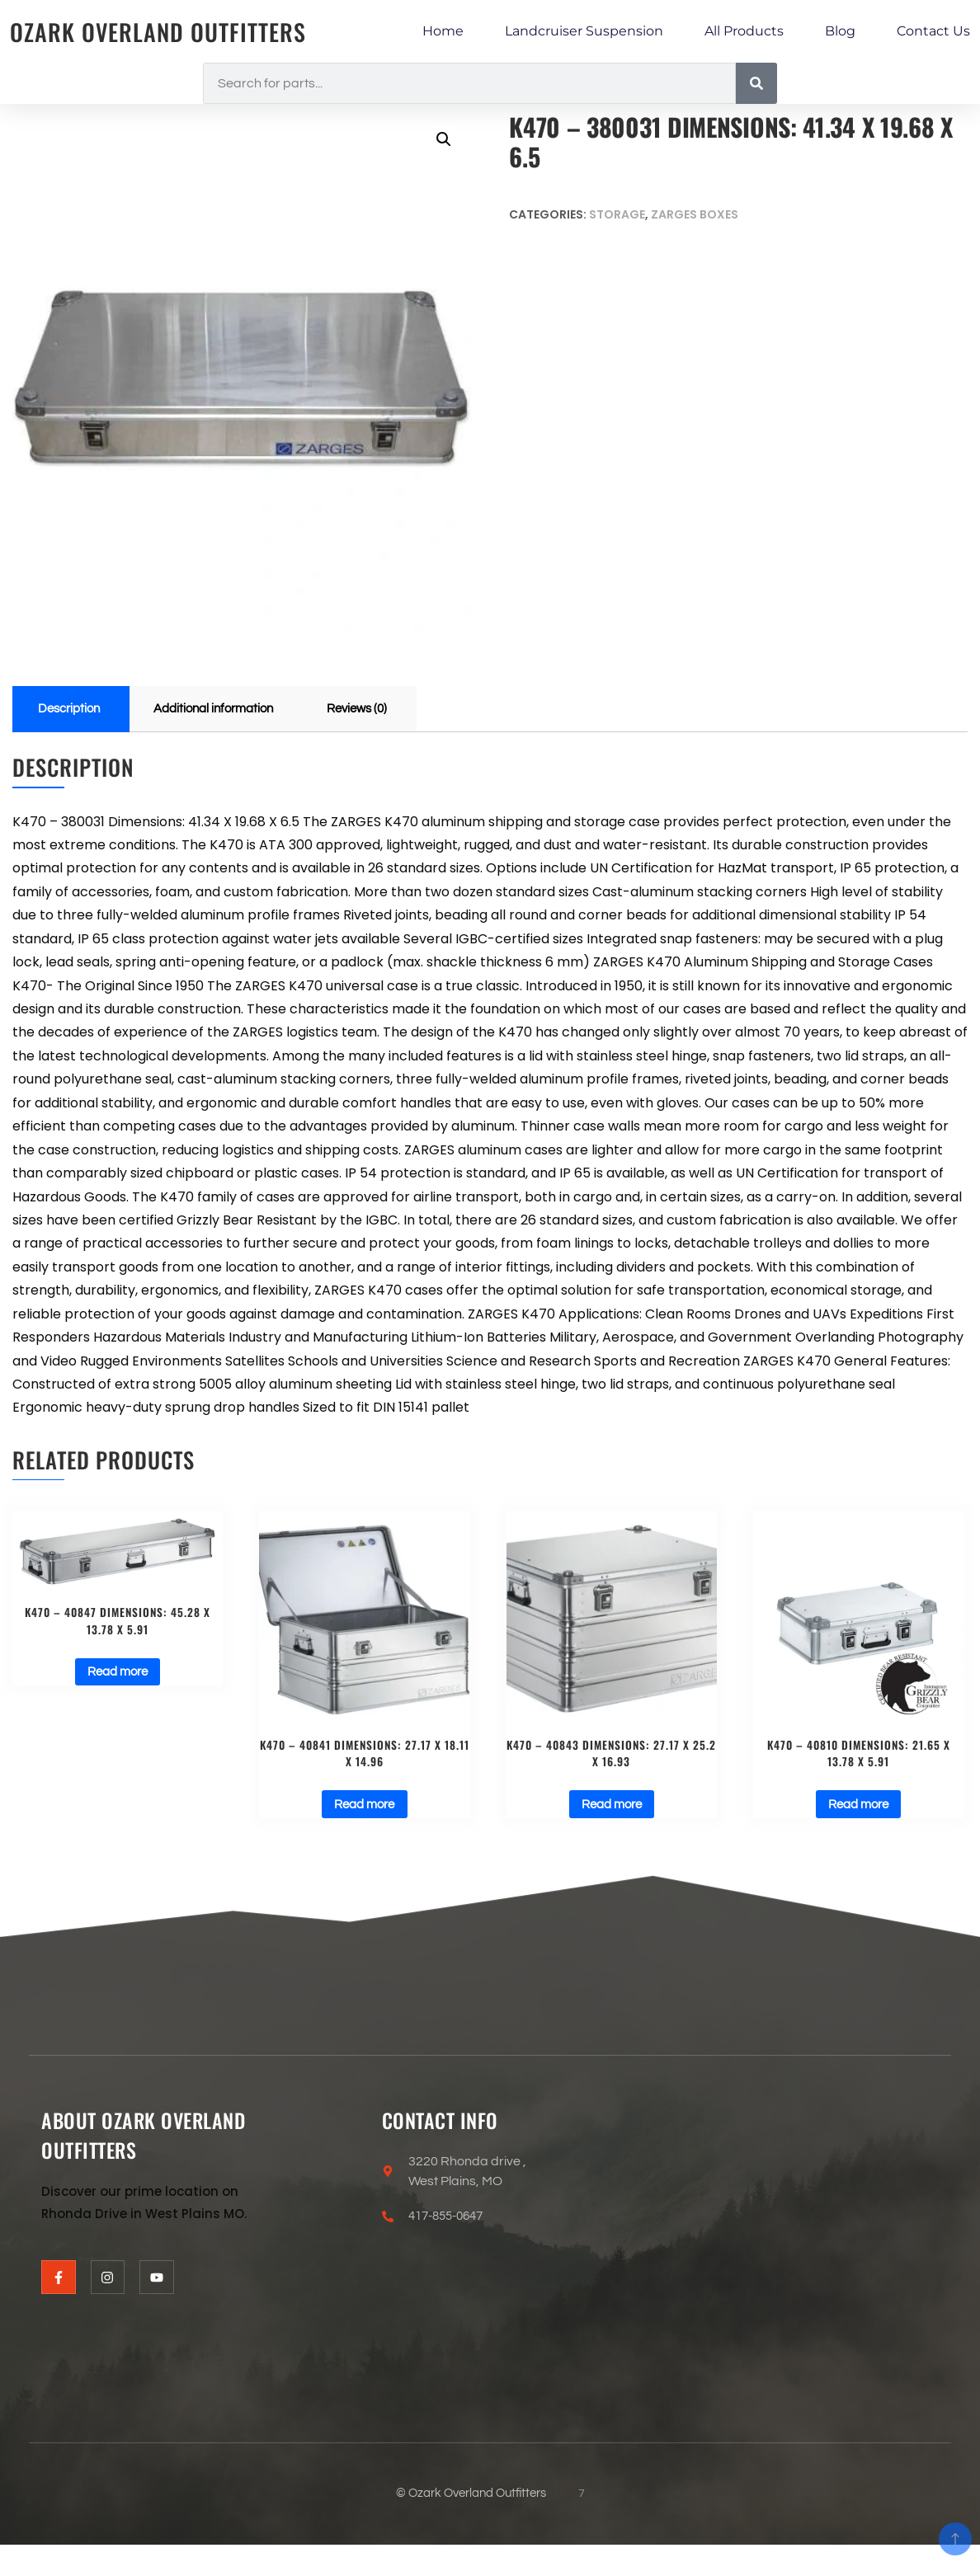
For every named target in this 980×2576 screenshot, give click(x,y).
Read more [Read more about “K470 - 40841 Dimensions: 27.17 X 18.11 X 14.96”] (364, 1810)
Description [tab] (72, 710)
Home (443, 31)
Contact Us (933, 31)
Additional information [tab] (224, 710)
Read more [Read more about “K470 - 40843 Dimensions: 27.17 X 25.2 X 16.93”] (611, 1810)
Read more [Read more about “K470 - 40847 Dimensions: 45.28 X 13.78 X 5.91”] (117, 1678)
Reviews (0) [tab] (376, 710)
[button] (443, 140)
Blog (840, 31)
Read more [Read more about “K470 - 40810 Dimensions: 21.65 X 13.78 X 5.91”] (858, 1810)
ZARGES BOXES (694, 214)
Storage (617, 214)
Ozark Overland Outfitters (166, 31)
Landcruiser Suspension (584, 31)
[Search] (756, 83)
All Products (744, 31)
